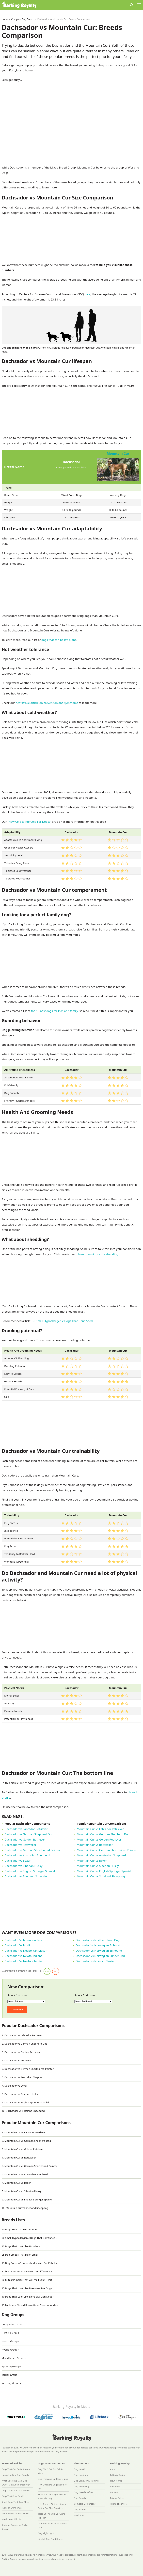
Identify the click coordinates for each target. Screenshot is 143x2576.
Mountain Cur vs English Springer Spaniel (104, 1871)
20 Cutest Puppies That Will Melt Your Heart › (28, 2279)
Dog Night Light (46, 2533)
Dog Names (80, 2509)
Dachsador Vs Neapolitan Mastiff (26, 1950)
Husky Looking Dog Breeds (15, 2474)
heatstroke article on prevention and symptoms (47, 703)
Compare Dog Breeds (85, 2503)
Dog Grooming (81, 2486)
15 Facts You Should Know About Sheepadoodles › (30, 2305)
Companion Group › (13, 2324)
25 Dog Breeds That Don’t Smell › (21, 2254)
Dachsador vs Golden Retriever (24, 1839)
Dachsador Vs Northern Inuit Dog (98, 1940)
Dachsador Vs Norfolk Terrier (23, 1961)
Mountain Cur (118, 453)
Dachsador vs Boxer (17, 1860)
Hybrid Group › (10, 2349)
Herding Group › (11, 2332)
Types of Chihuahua (12, 2507)
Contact (114, 2492)
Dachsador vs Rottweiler (20, 1845)
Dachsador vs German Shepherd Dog (28, 1834)
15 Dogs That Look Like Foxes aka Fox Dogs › (27, 2288)
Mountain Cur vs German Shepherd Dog (103, 1834)
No (55, 1971)
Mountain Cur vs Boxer (92, 1860)
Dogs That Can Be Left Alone (16, 2469)
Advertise (115, 2486)
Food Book (79, 2515)
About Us (114, 2469)
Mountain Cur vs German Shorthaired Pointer (107, 1850)
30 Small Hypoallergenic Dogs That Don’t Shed (62, 1321)
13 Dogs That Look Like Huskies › (21, 2246)
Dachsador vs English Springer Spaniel (29, 1871)
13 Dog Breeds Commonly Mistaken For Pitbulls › (30, 2263)
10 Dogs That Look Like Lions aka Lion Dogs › (28, 2296)
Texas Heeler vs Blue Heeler (15, 2513)
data (88, 294)
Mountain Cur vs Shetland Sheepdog (101, 1876)
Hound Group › (10, 2341)
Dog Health (79, 2469)
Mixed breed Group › (14, 2358)
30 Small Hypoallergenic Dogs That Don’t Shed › (29, 2237)
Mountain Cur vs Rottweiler (95, 1845)
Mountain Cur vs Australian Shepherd (101, 1855)
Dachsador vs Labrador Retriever (26, 1829)
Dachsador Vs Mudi (17, 1945)
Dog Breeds (80, 2498)
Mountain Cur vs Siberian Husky (98, 1866)
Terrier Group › (10, 2374)
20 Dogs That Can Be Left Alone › (21, 2229)
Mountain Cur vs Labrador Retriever (100, 1829)
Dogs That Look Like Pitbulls (16, 2490)
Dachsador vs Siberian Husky (23, 1866)
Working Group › (11, 2383)
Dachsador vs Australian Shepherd (27, 1855)
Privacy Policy (117, 2498)
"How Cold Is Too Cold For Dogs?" (29, 822)
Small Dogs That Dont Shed (15, 2501)
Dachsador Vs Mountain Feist (23, 1940)
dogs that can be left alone (58, 640)
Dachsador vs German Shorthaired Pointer (32, 1850)
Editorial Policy (117, 2474)
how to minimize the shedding (98, 1254)
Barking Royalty (19, 4)
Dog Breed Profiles (83, 2492)
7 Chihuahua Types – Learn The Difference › (27, 2271)
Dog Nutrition (81, 2474)
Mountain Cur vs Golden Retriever (99, 1839)
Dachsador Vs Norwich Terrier (95, 1961)
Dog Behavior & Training (86, 2480)
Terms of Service (118, 2503)
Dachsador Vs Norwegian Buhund (98, 1945)
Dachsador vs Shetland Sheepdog (26, 1876)
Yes (47, 1971)
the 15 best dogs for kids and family (54, 1011)
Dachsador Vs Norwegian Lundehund (100, 1956)
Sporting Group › (11, 2366)
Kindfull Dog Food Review (50, 2538)
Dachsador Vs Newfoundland (23, 1956)
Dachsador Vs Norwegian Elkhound (99, 1950)
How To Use (116, 2480)
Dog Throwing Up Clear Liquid (53, 2478)
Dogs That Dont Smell (12, 2496)
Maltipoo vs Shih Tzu (12, 2519)
